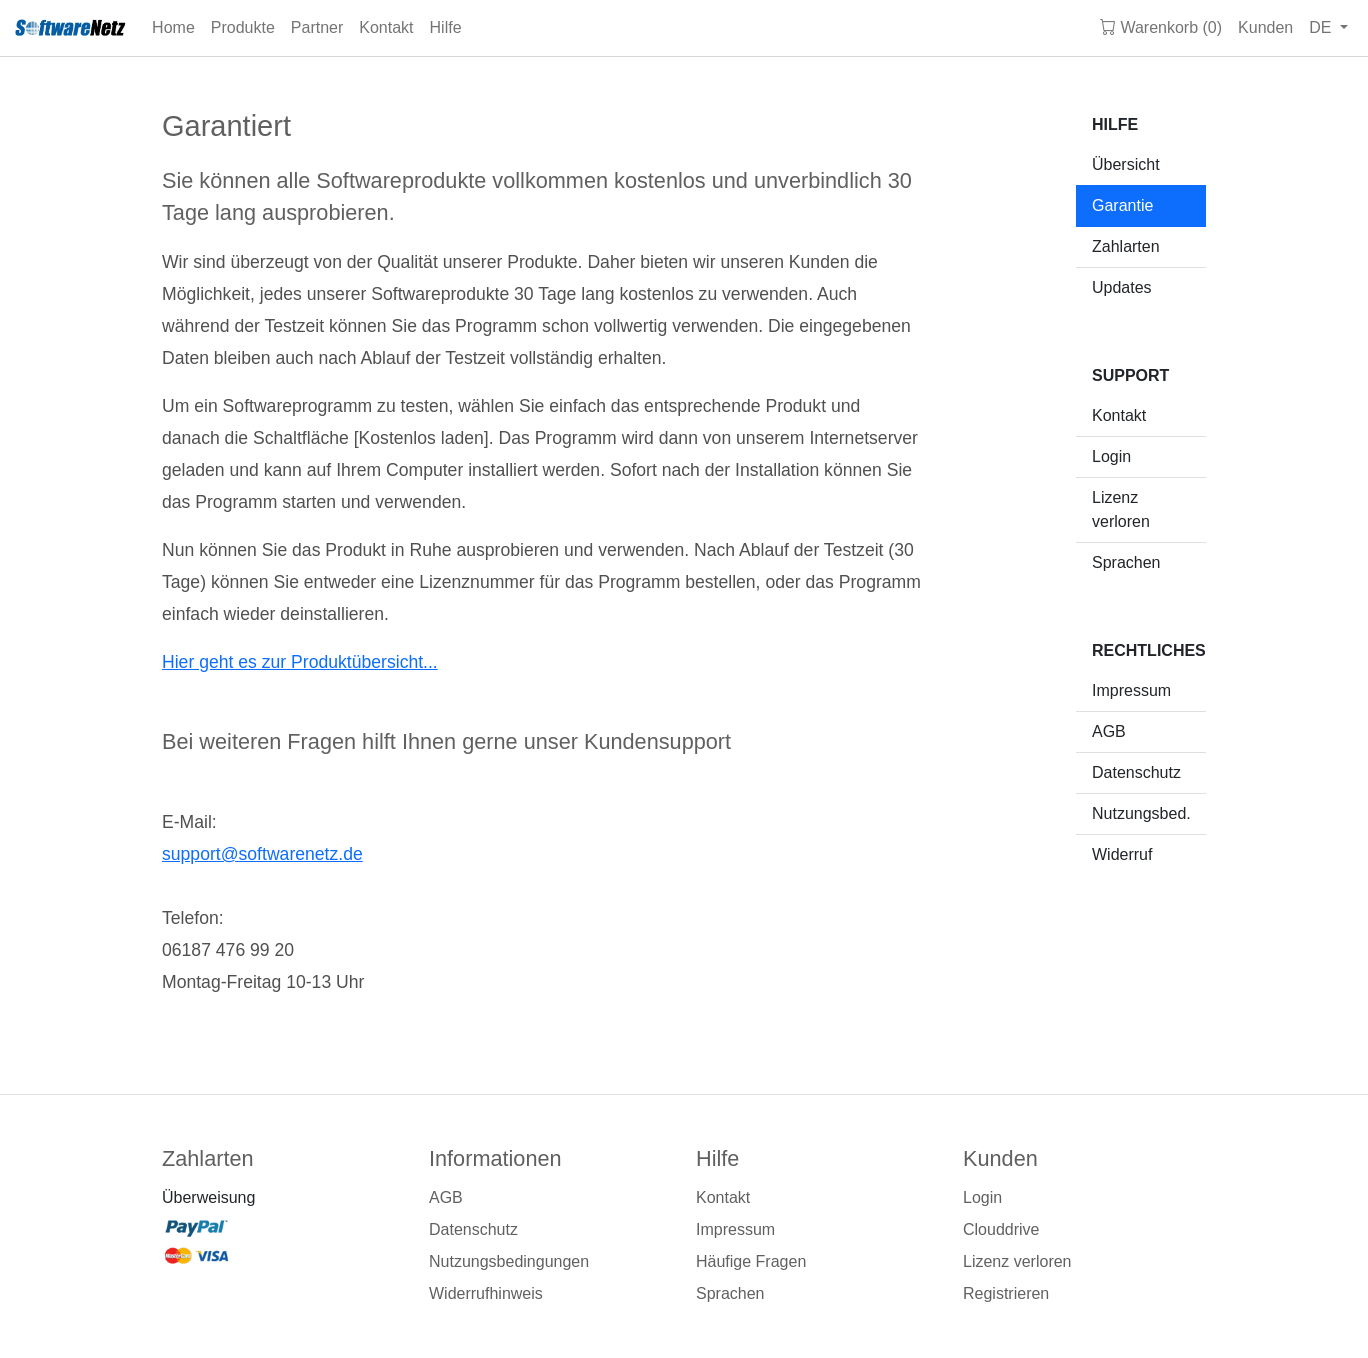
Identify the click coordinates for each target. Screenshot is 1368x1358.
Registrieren (1006, 1293)
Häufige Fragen (751, 1261)
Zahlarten (1126, 246)
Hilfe (446, 27)
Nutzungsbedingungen (509, 1261)
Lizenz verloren (1121, 509)
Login (1111, 456)
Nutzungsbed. (1141, 813)
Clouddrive (1001, 1229)
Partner (317, 27)
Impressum (1131, 690)
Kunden (1265, 27)
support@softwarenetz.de (262, 854)
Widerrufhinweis (486, 1293)
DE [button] (1322, 27)
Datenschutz (1136, 772)
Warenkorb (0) (1161, 27)
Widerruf (1122, 854)
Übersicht (1126, 164)
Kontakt (386, 27)
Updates (1122, 287)
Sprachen (1126, 562)
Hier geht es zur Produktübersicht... (300, 662)
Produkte (243, 27)
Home (173, 27)
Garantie (1122, 205)
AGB (1109, 731)
